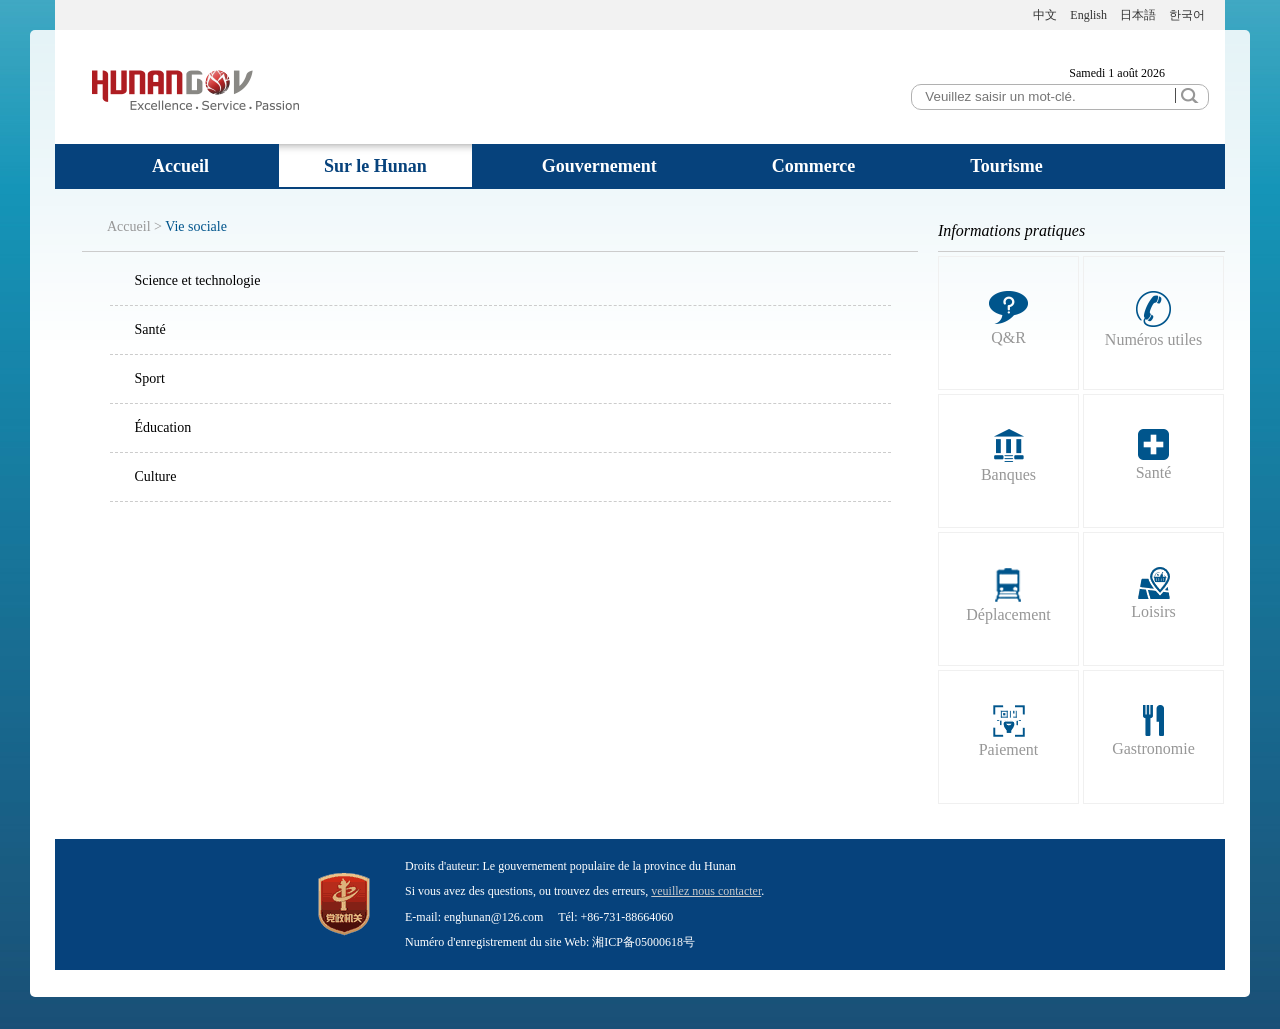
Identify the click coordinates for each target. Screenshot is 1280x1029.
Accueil (180, 166)
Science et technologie (198, 280)
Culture (156, 476)
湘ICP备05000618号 (643, 942)
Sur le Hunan (375, 166)
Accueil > (134, 226)
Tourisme (1006, 166)
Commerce (814, 166)
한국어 (1187, 15)
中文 (1045, 15)
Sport (150, 378)
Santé (150, 329)
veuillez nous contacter (706, 891)
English (1088, 15)
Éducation (163, 427)
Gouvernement (599, 166)
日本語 (1138, 15)
